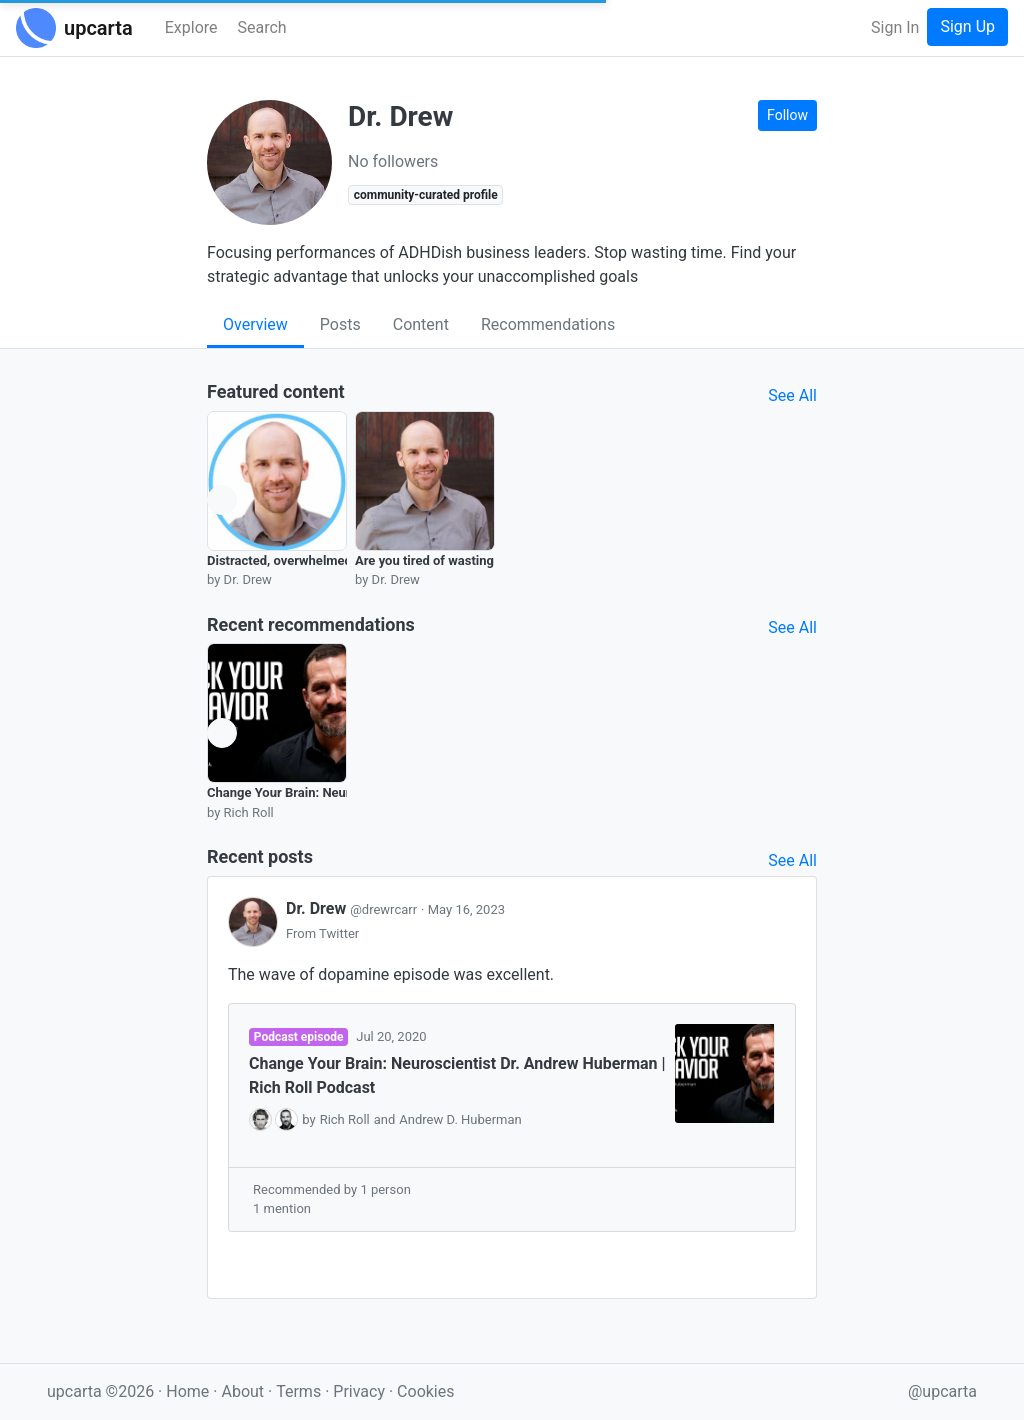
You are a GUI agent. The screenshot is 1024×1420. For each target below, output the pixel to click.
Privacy (361, 1391)
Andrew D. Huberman (460, 1119)
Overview (255, 324)
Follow (787, 115)
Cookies (425, 1391)
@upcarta (942, 1391)
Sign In (895, 27)
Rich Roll (345, 1119)
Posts (340, 324)
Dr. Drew (353, 908)
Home (187, 1391)
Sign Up (967, 26)
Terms (300, 1391)
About (242, 1391)
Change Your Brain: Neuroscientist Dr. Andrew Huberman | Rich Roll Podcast (457, 1075)
